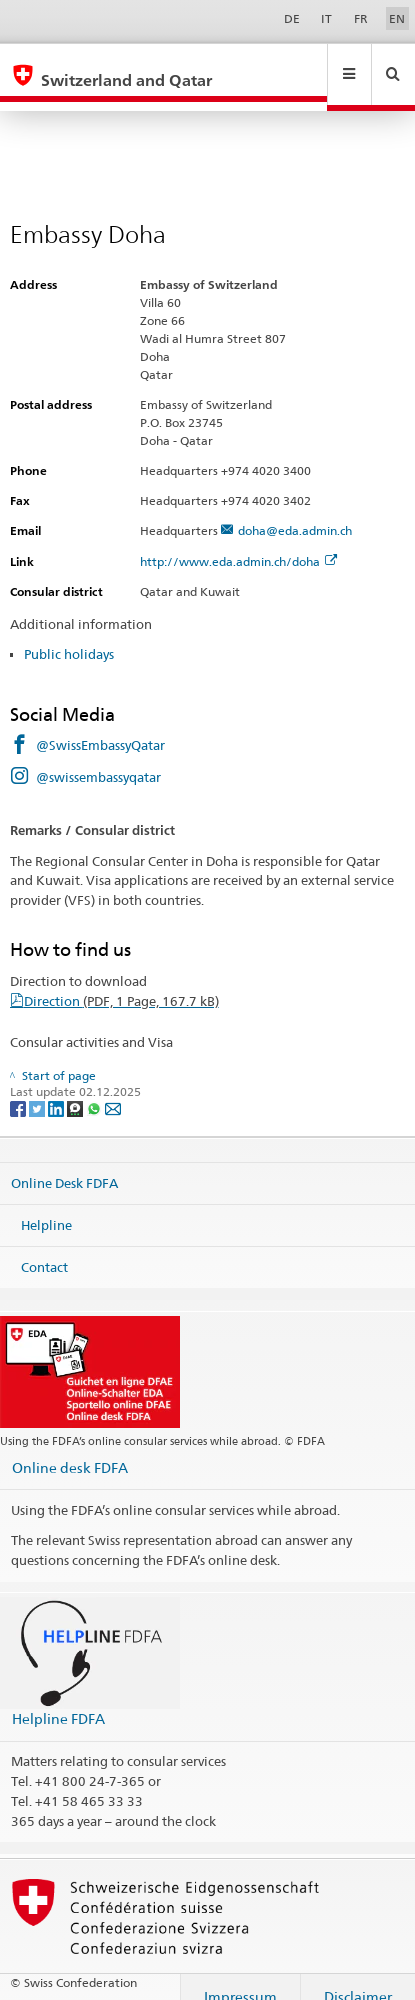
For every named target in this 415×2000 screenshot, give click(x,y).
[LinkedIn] (57, 1088)
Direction (121, 982)
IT (326, 18)
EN (397, 18)
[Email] (113, 1088)
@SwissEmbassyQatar (100, 726)
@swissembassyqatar (98, 758)
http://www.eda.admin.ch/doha (238, 542)
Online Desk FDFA (64, 1164)
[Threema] (76, 1088)
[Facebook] (19, 1088)
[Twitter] (38, 1088)
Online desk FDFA (70, 1448)
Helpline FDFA (58, 1699)
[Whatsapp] (95, 1088)
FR (361, 18)
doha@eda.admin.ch (295, 511)
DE (292, 18)
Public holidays (69, 635)
